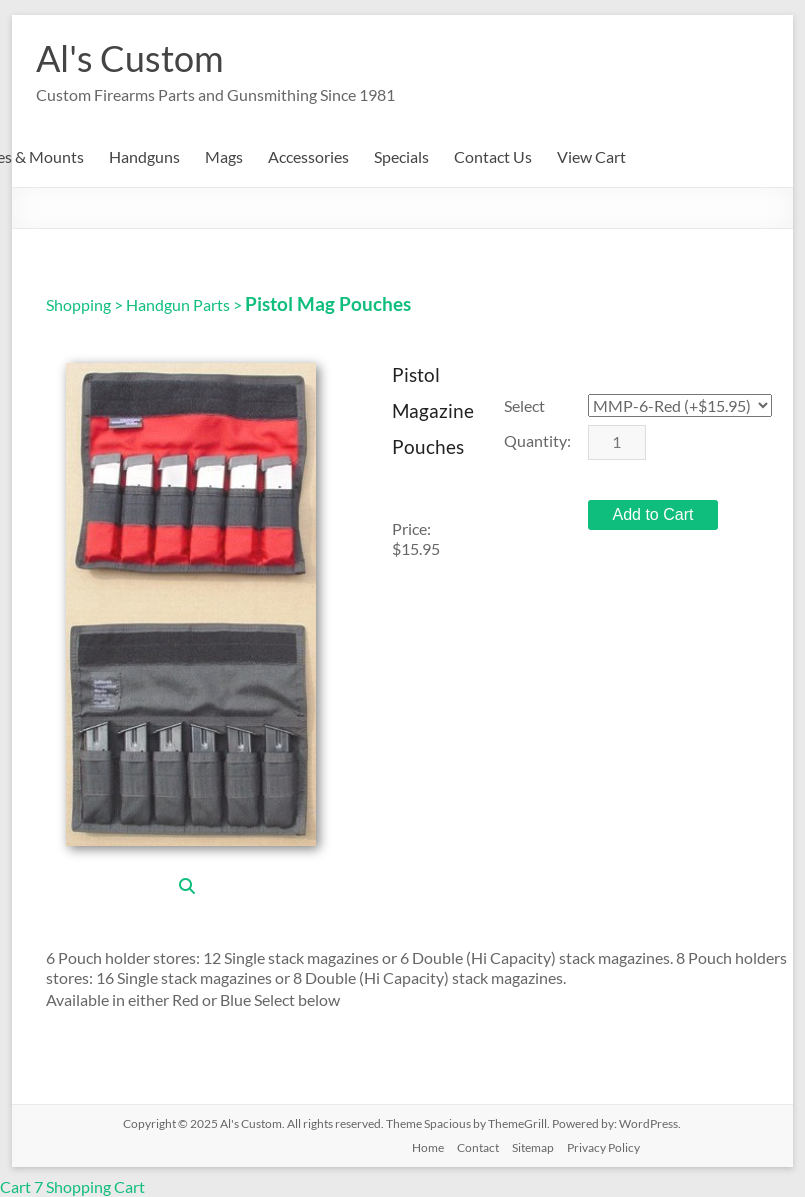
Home (428, 1147)
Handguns (144, 156)
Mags (224, 156)
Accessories (308, 156)
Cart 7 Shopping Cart (72, 1186)
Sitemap (533, 1147)
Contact (478, 1147)
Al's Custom (130, 58)
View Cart (591, 156)
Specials (401, 156)
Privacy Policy (603, 1147)
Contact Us (493, 156)
